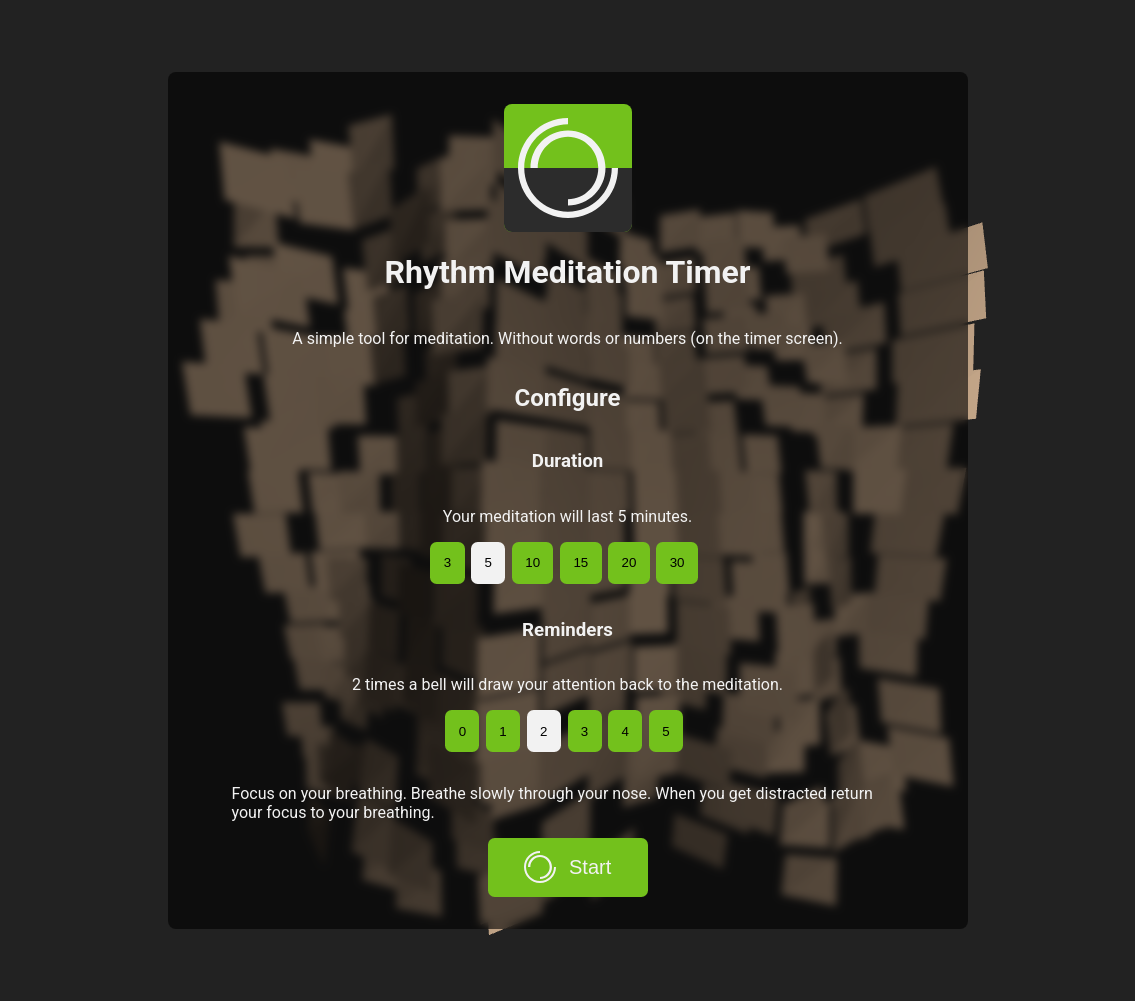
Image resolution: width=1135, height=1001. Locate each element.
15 (580, 562)
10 (532, 562)
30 (677, 562)
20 (629, 562)
